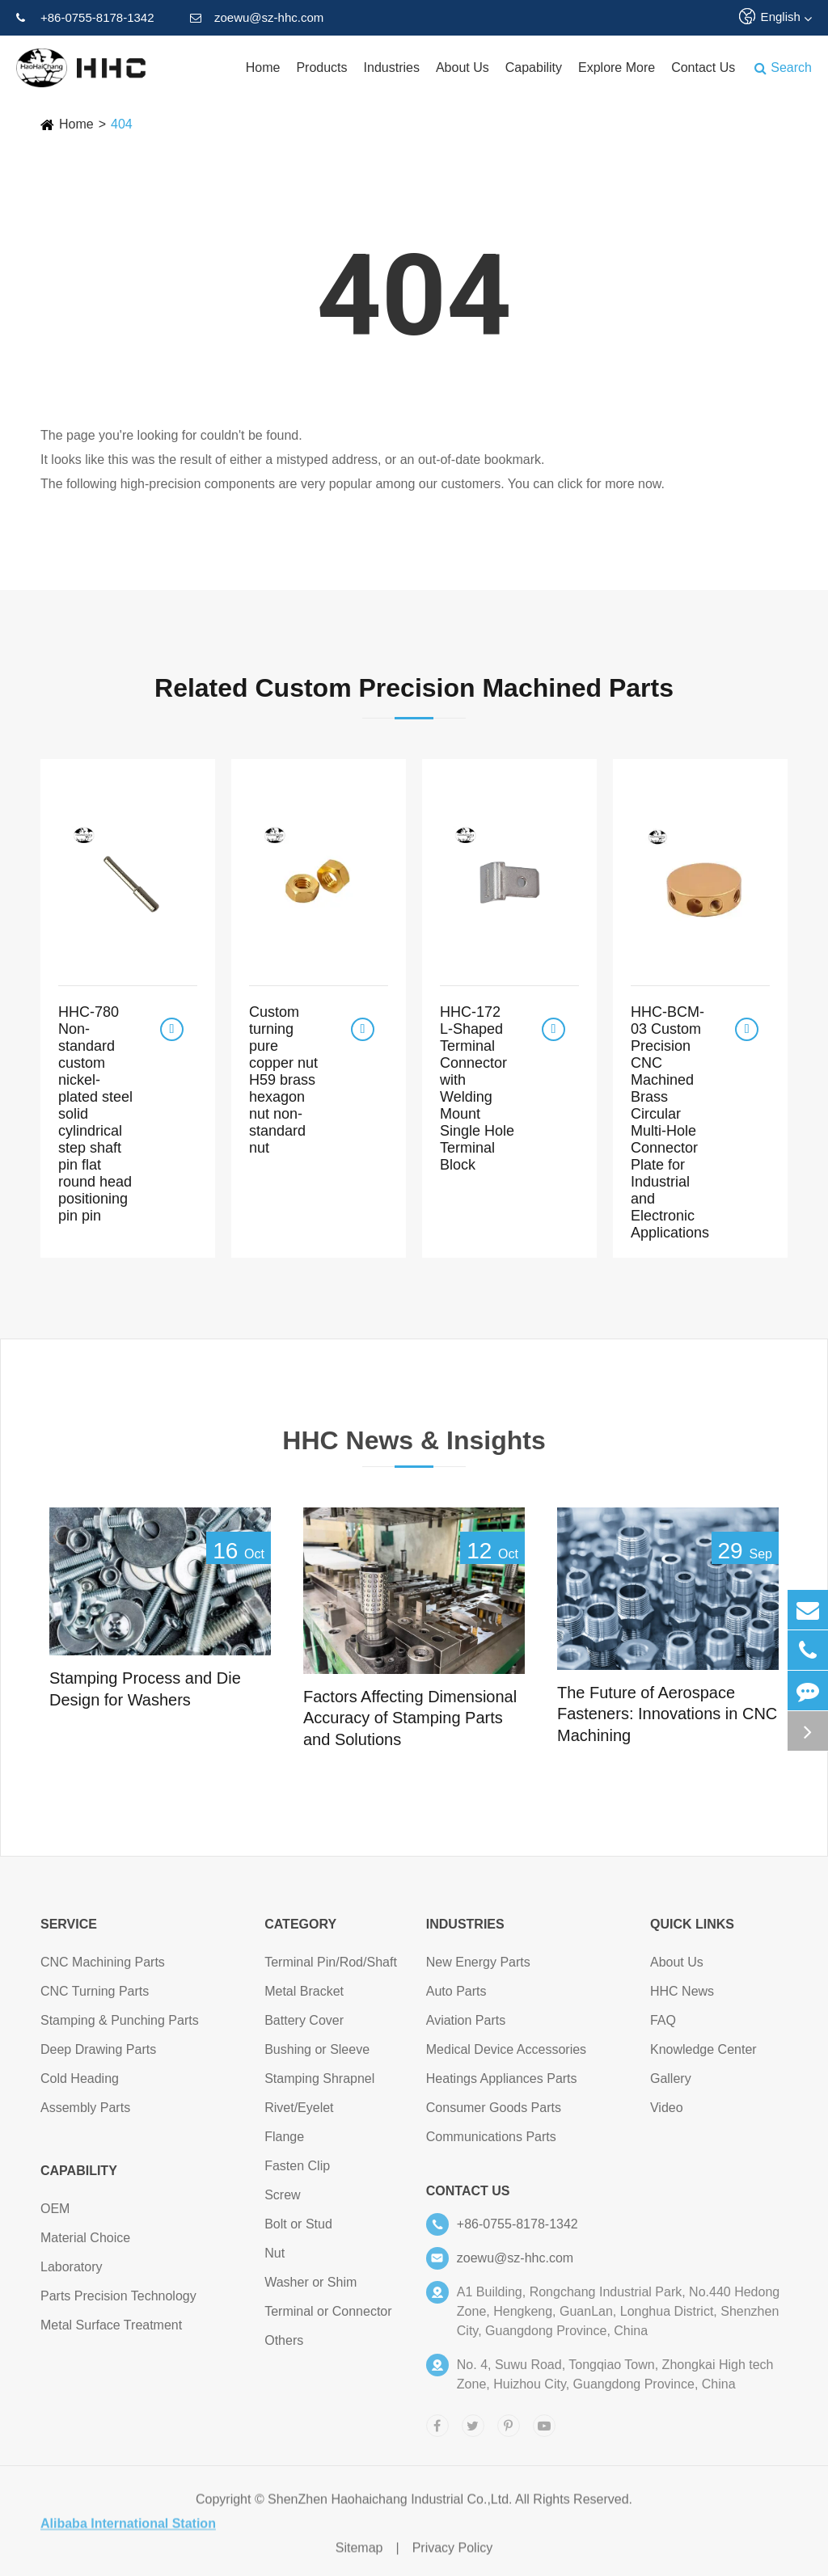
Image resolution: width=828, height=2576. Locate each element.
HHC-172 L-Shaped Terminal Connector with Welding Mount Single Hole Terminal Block (477, 1088)
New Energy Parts (478, 1968)
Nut (274, 2259)
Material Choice (85, 2244)
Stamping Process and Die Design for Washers (145, 1689)
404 (122, 124)
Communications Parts (491, 2143)
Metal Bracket (304, 1998)
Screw (282, 2201)
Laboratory (71, 2273)
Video (666, 2114)
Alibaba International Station (128, 2530)
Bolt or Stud (298, 2230)
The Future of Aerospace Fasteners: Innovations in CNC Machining (667, 1714)
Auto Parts (456, 1998)
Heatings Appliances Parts (501, 2085)
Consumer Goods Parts (493, 2114)
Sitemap (359, 2554)
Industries (392, 67)
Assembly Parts (85, 2114)
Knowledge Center (703, 2056)
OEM (55, 2215)
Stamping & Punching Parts (119, 2027)
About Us (462, 67)
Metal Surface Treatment (111, 2331)
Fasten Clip (297, 2172)
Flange (284, 2143)
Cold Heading (79, 2085)
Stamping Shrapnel (319, 2085)
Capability (533, 67)
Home (263, 67)
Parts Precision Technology (118, 2302)
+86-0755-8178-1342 (85, 18)
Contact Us (703, 67)
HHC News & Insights (413, 1446)
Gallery (670, 2085)
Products (321, 67)
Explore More (616, 67)
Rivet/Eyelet (298, 2114)
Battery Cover (304, 2027)
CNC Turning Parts (94, 1998)
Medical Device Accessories (506, 2056)
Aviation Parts (465, 2027)
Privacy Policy (452, 2554)
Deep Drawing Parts (98, 2056)
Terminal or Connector (327, 2318)
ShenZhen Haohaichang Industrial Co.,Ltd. (390, 2506)
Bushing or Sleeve (317, 2056)
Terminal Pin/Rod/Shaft (330, 1968)
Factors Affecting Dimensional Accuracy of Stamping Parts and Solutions (410, 1718)
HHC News (682, 1998)
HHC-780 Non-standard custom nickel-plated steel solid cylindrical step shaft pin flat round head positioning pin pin (95, 1114)
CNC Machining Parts (102, 1968)
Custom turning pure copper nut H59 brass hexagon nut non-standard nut (283, 1080)
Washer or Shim (310, 2289)
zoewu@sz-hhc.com (256, 18)
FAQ (663, 2027)
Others (283, 2347)
